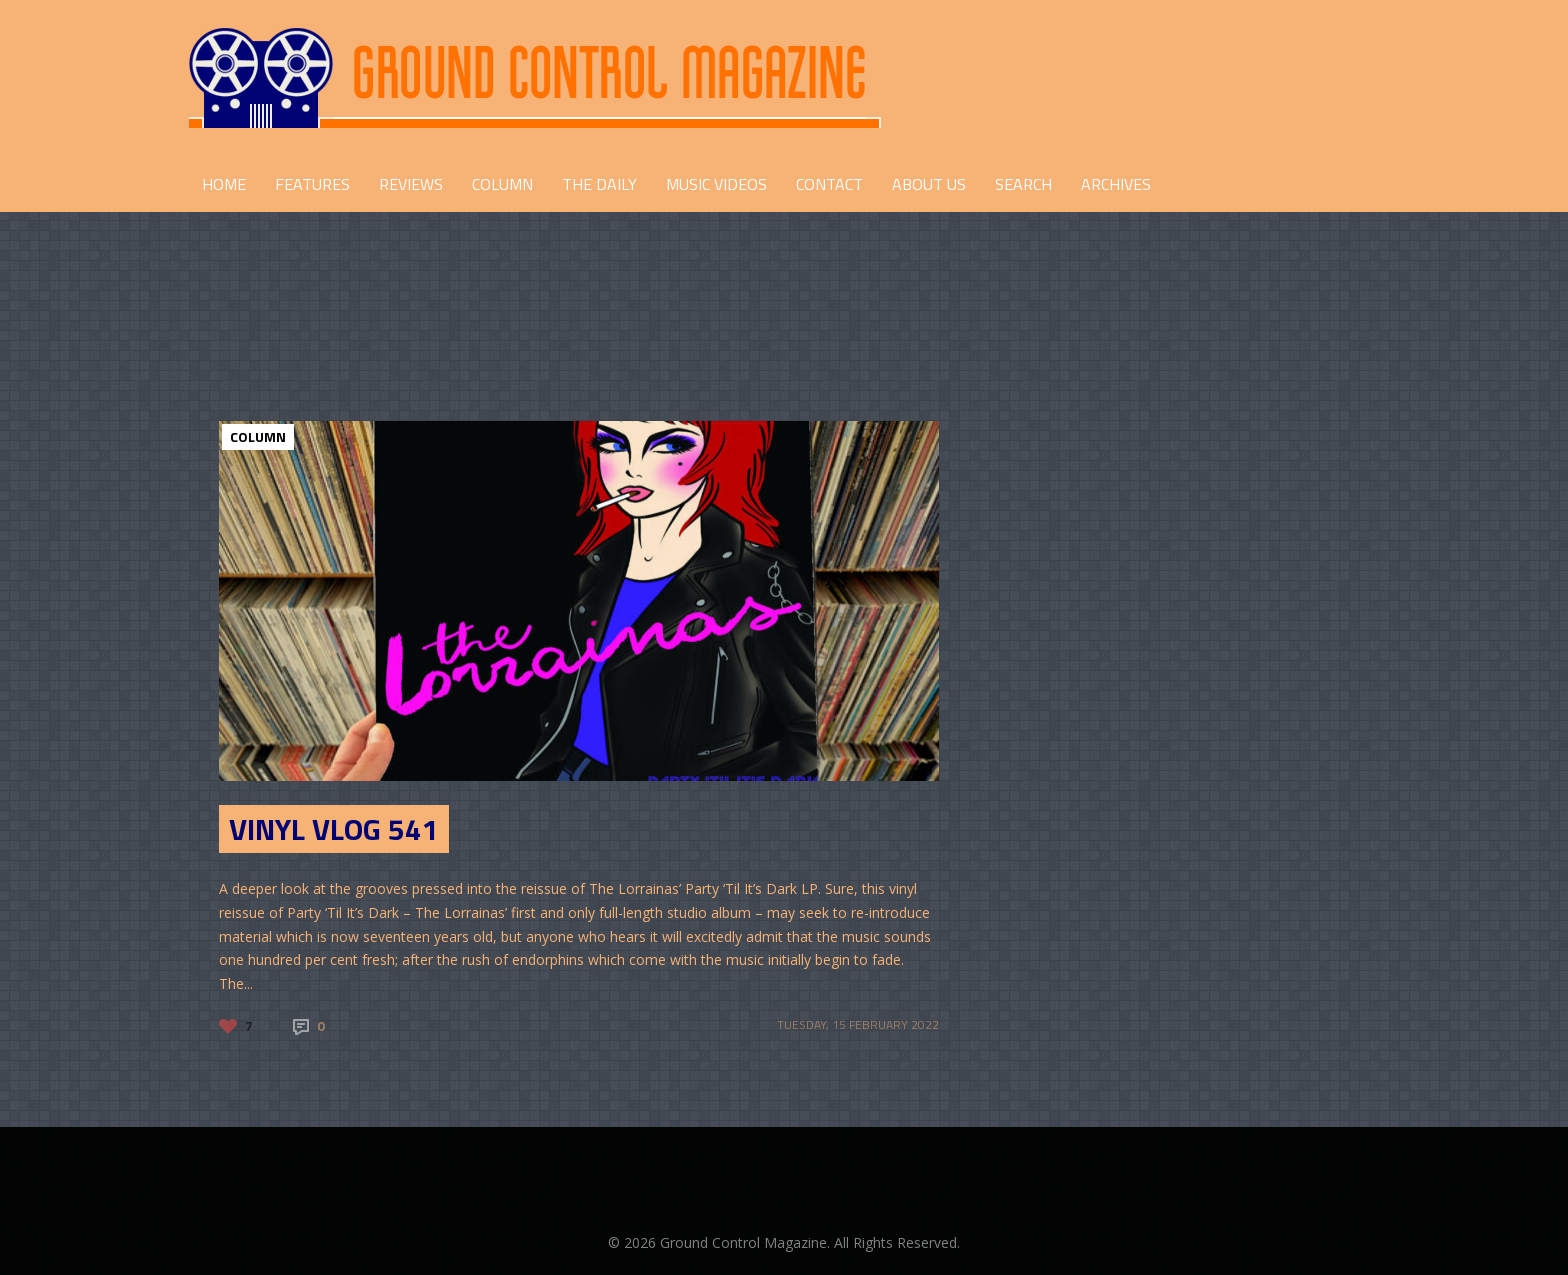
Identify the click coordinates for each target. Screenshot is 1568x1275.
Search (1023, 184)
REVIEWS (411, 184)
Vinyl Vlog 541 (334, 829)
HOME (224, 184)
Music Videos (716, 184)
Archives (1116, 184)
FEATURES (312, 184)
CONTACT (829, 184)
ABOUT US (929, 184)
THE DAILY (599, 184)
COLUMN (502, 184)
